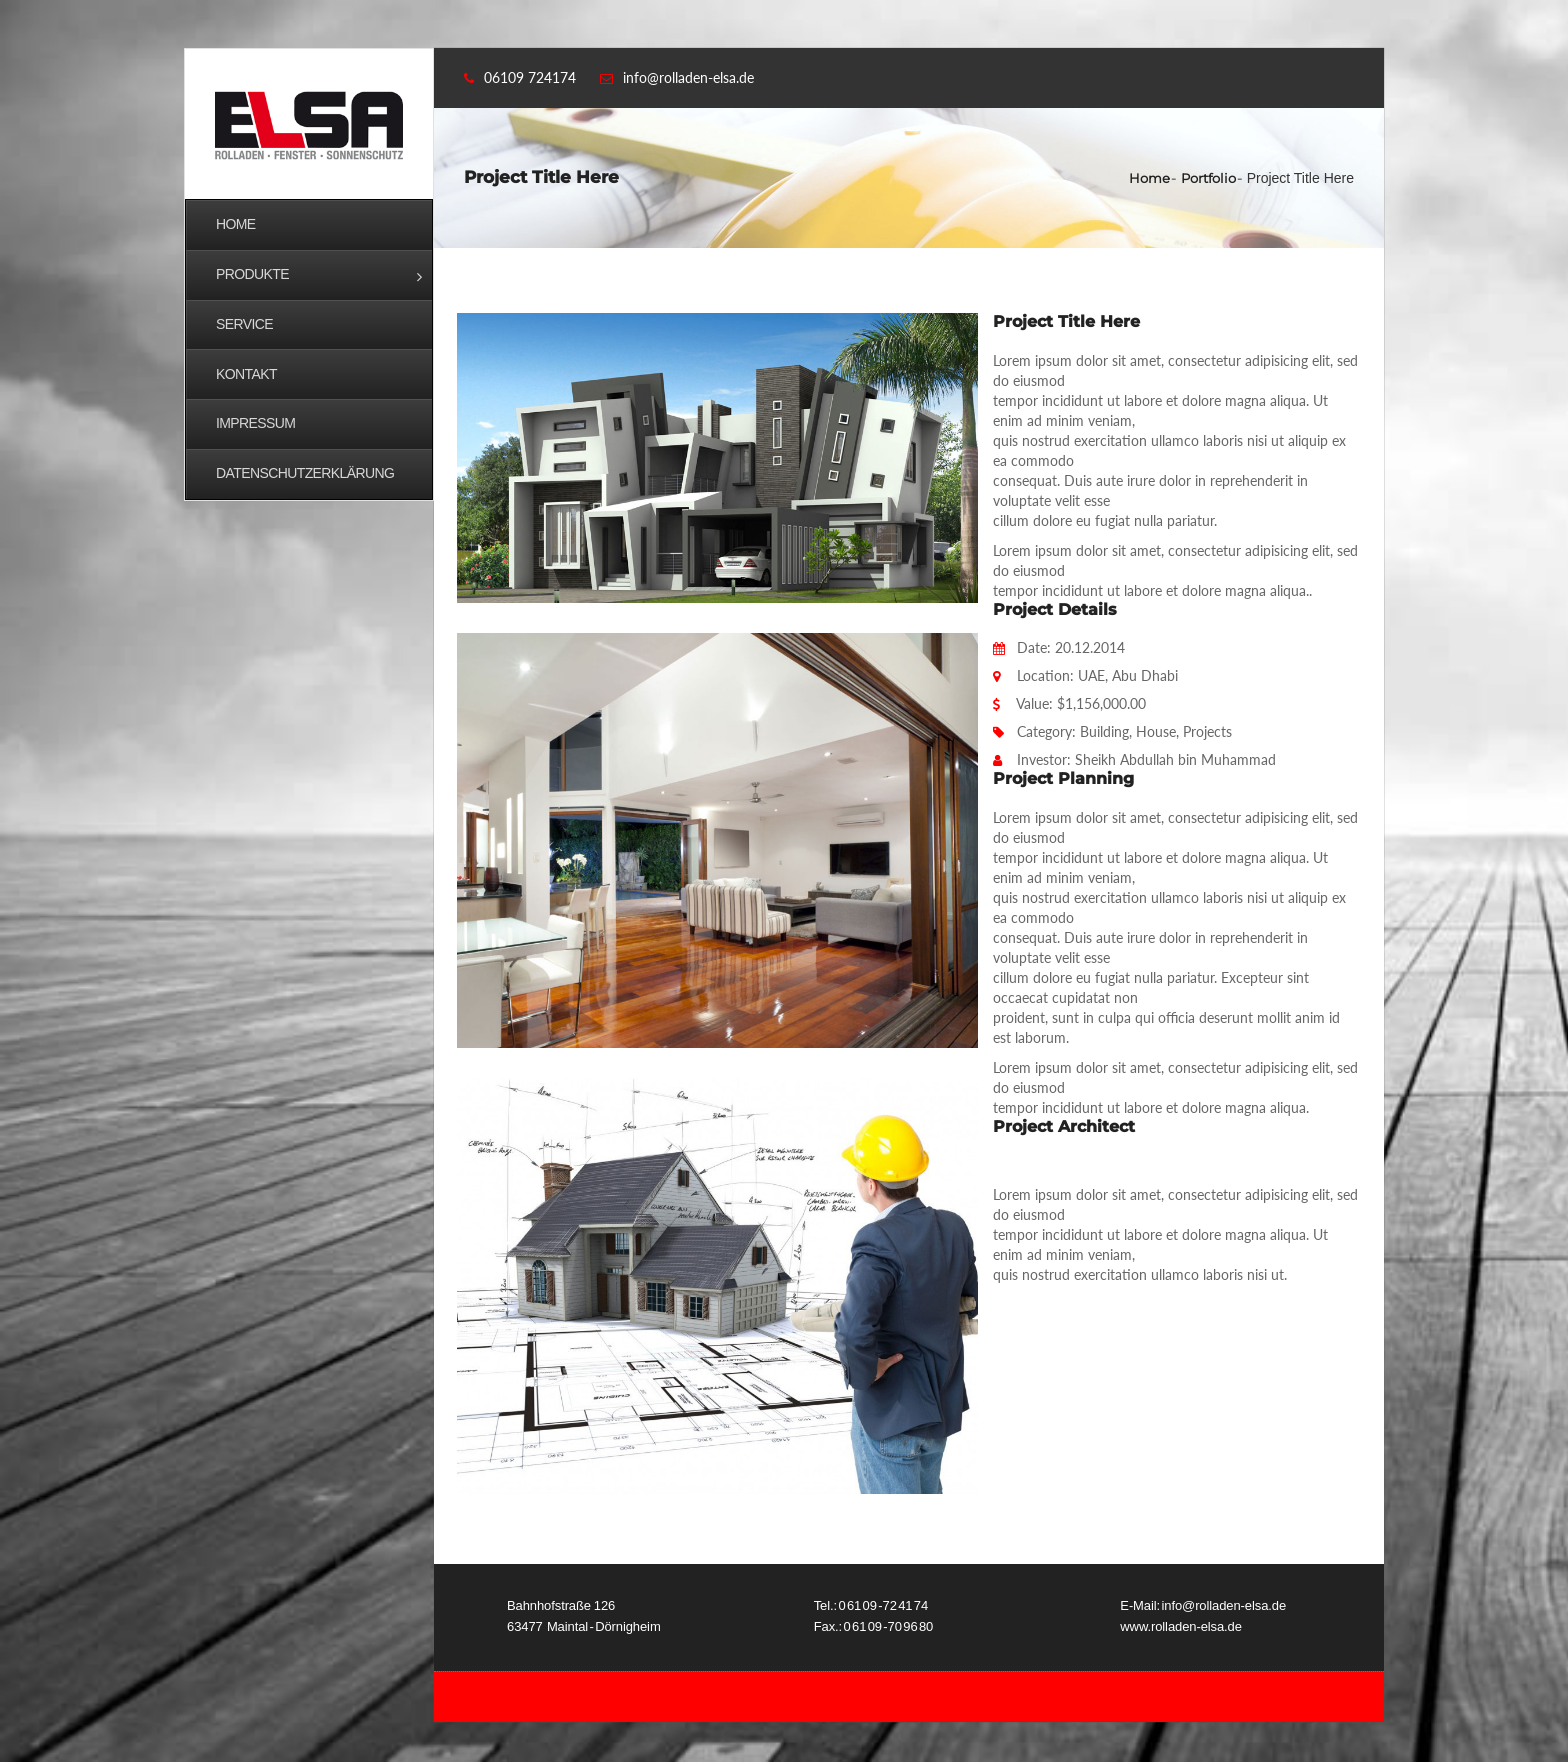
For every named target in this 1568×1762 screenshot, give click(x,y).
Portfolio (1208, 178)
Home (1149, 178)
